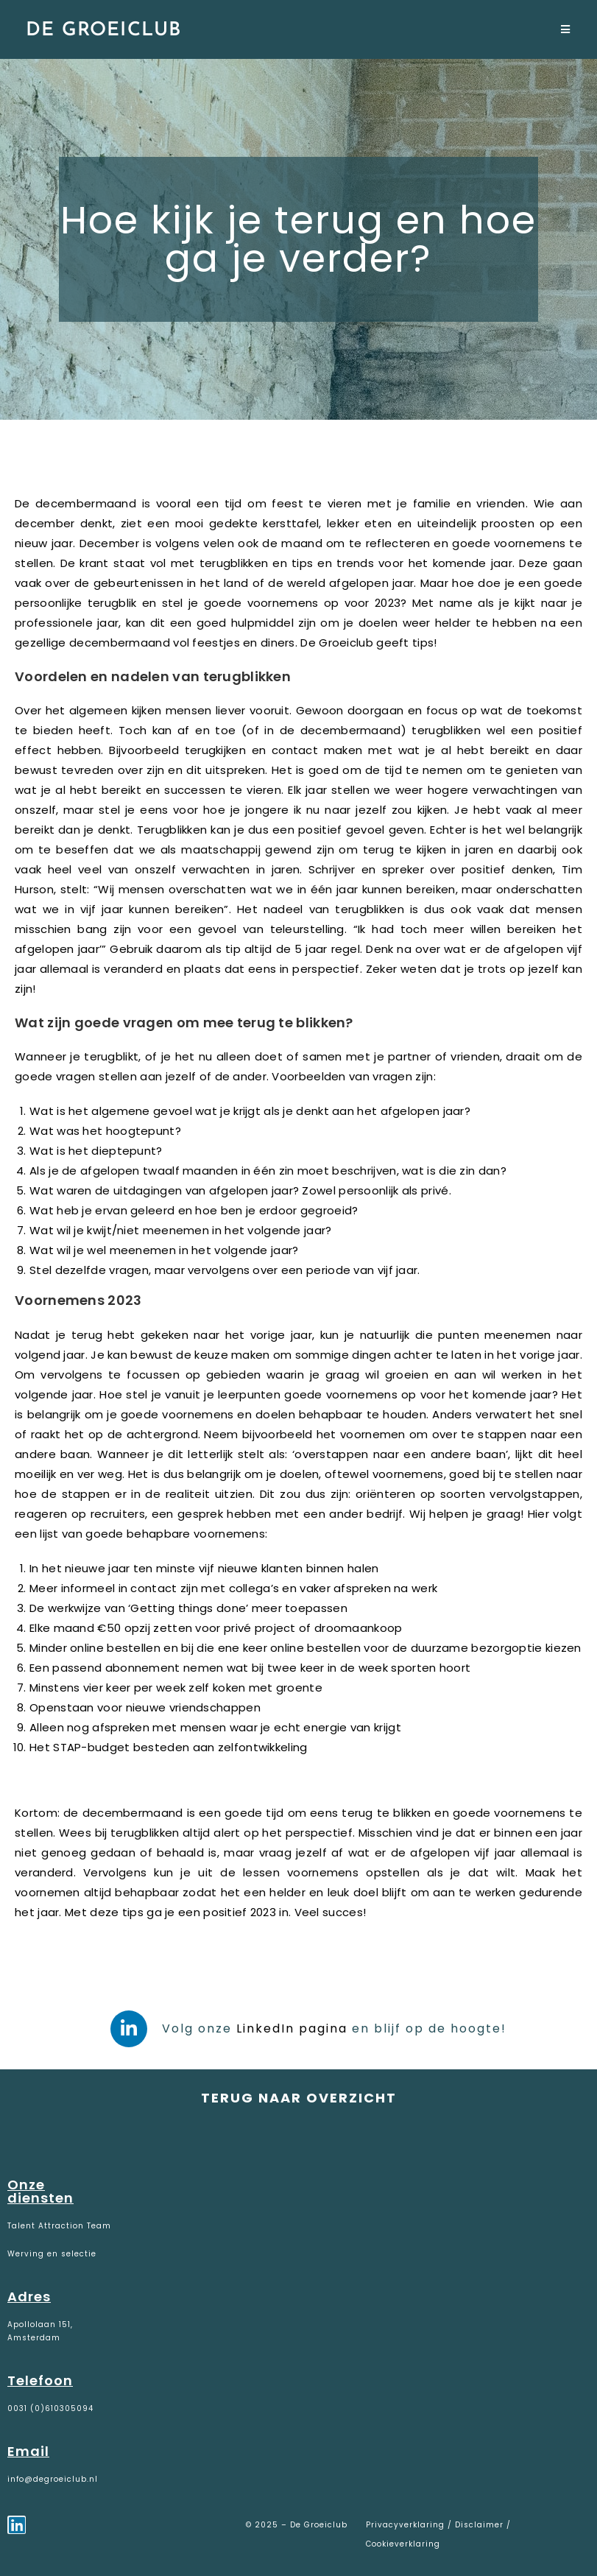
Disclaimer (479, 2524)
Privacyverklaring (407, 2524)
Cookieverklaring (403, 2543)
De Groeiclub (103, 31)
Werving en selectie (51, 2253)
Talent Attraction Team (59, 2225)
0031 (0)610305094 (50, 2408)
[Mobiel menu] (566, 31)
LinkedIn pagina (291, 2028)
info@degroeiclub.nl (52, 2479)
